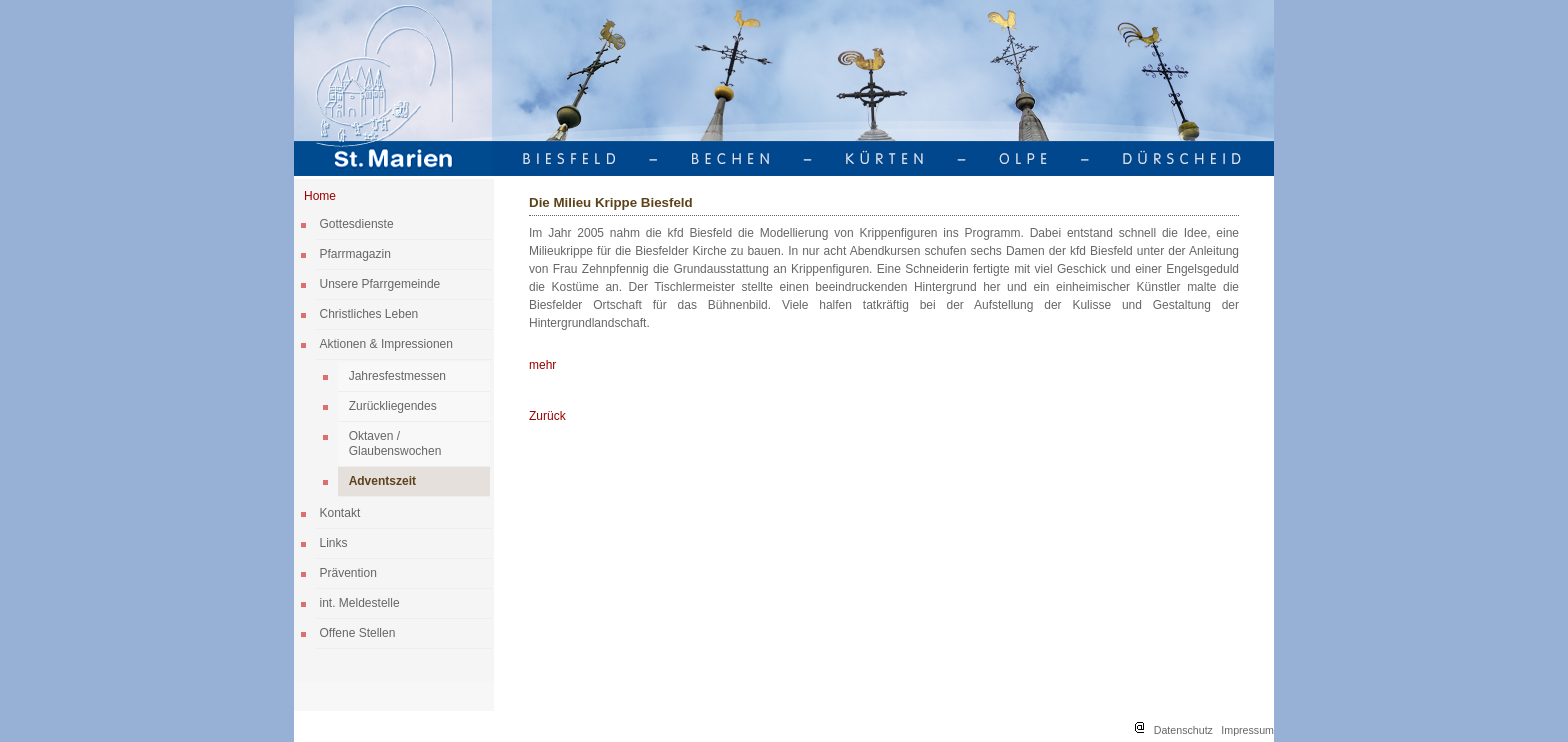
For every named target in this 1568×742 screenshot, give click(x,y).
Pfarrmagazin (355, 254)
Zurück (547, 416)
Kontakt (340, 513)
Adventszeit (382, 481)
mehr (542, 365)
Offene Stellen (358, 633)
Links (334, 543)
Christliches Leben (369, 314)
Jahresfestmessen (397, 376)
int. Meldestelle (360, 603)
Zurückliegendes (393, 406)
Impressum (1247, 730)
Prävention (348, 573)
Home (320, 196)
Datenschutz (1183, 730)
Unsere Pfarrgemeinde (380, 284)
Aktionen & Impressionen (386, 344)
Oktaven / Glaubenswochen (395, 443)
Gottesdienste (357, 224)
